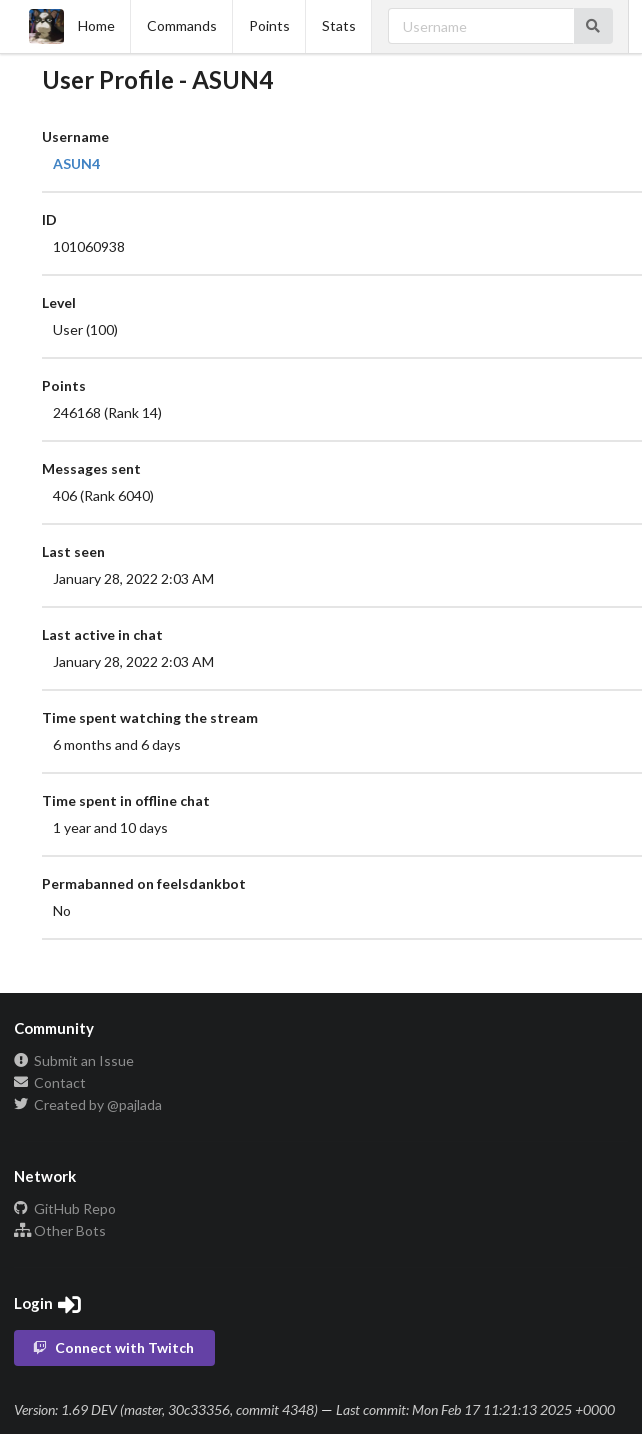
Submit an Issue (74, 1061)
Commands (182, 25)
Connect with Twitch (113, 1347)
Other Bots (60, 1230)
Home (72, 26)
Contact (50, 1082)
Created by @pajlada (88, 1104)
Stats (339, 25)
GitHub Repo (65, 1209)
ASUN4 (76, 163)
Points (269, 25)
